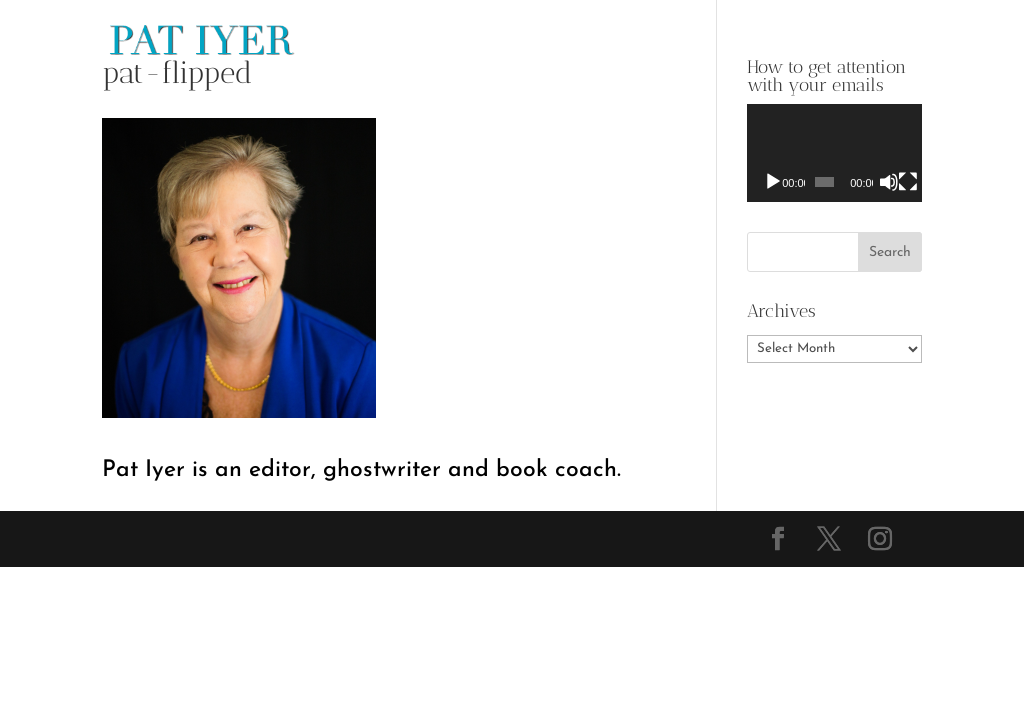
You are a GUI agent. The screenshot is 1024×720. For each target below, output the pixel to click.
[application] (834, 153)
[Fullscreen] (908, 182)
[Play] (773, 182)
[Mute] (889, 182)
